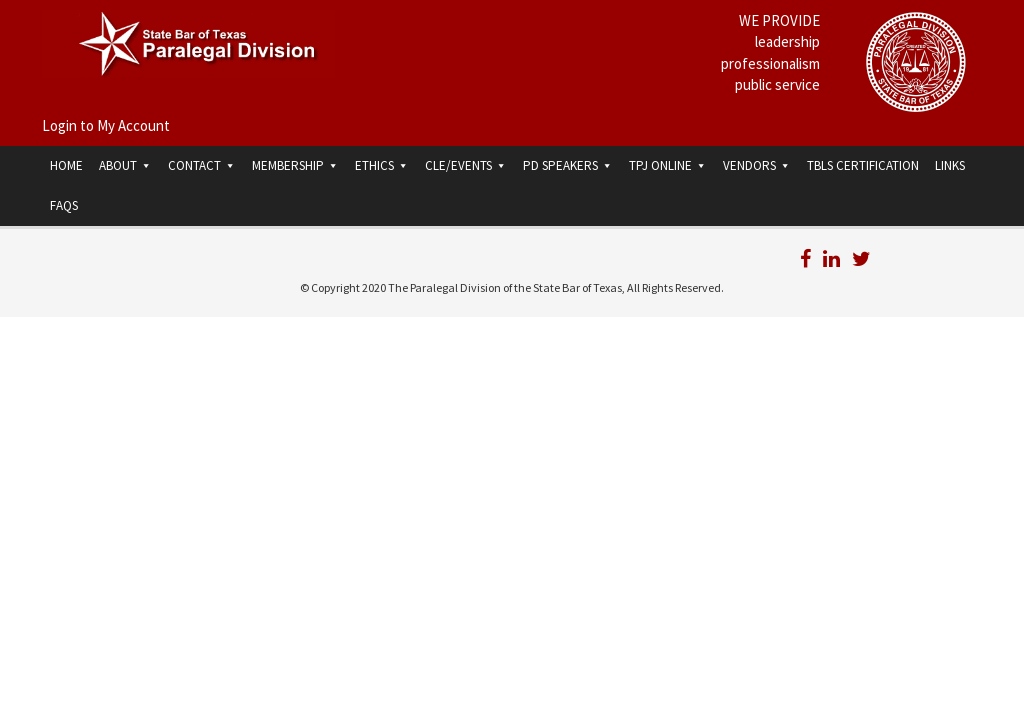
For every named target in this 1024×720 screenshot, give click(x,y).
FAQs (64, 205)
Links (950, 165)
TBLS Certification (863, 165)
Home (66, 165)
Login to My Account (106, 125)
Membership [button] (295, 165)
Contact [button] (202, 165)
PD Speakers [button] (568, 165)
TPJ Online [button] (668, 165)
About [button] (125, 165)
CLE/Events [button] (466, 165)
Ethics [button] (382, 165)
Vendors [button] (757, 165)
